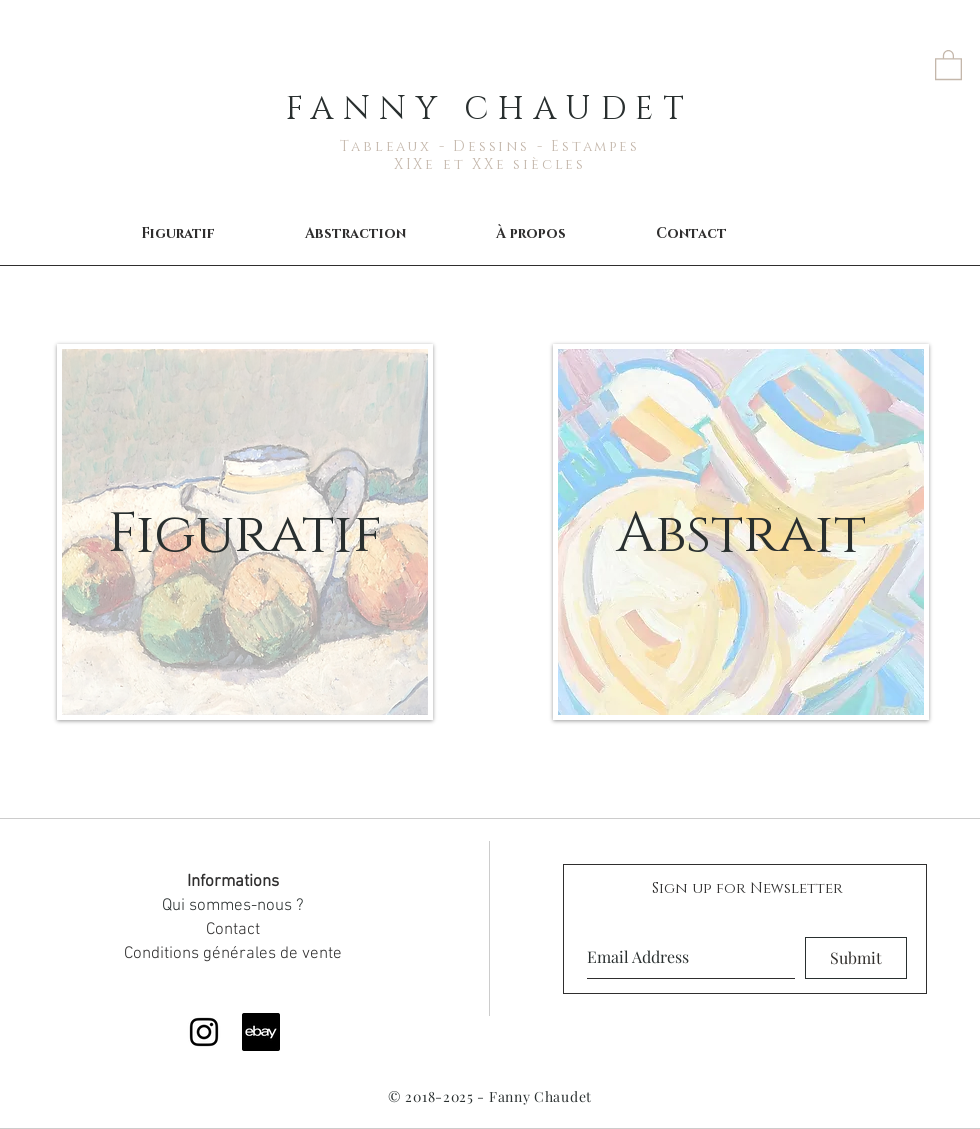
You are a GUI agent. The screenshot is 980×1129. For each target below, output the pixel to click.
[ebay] (261, 1032)
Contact (233, 930)
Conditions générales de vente (233, 954)
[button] (948, 64)
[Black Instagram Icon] (204, 1032)
